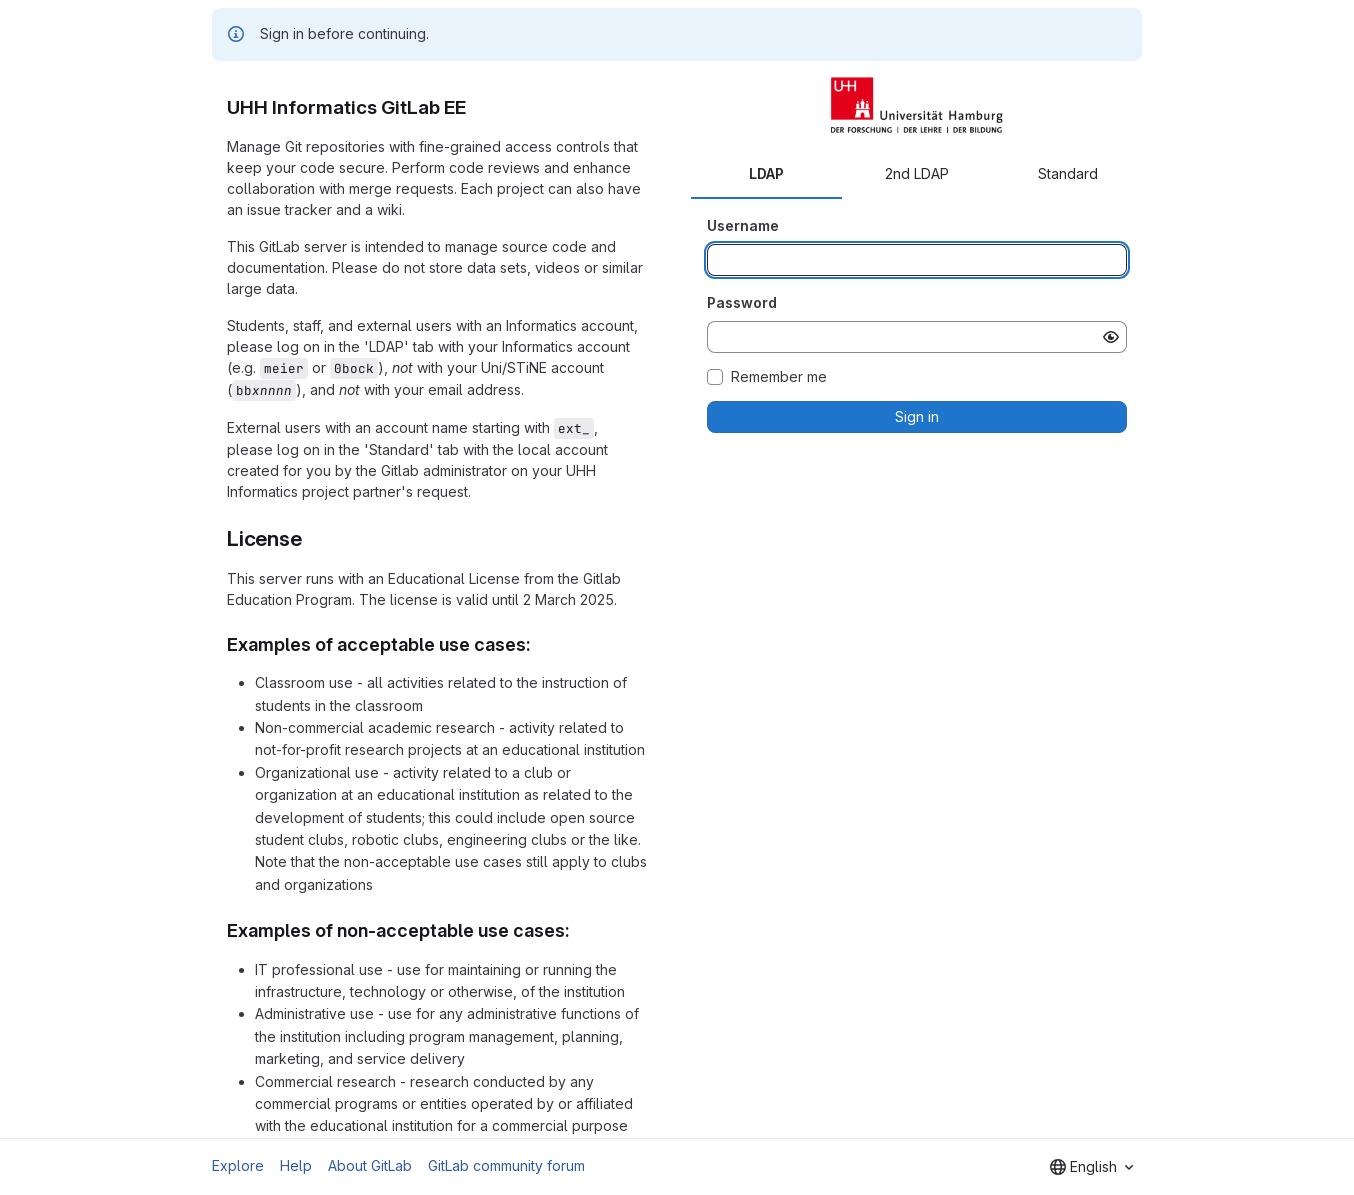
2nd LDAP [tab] (917, 173)
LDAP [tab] (766, 173)
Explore (238, 1165)
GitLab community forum (506, 1165)
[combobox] (1091, 1167)
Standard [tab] (1068, 173)
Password (742, 302)
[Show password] (1111, 337)
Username (743, 225)
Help (296, 1165)
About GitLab (370, 1165)
